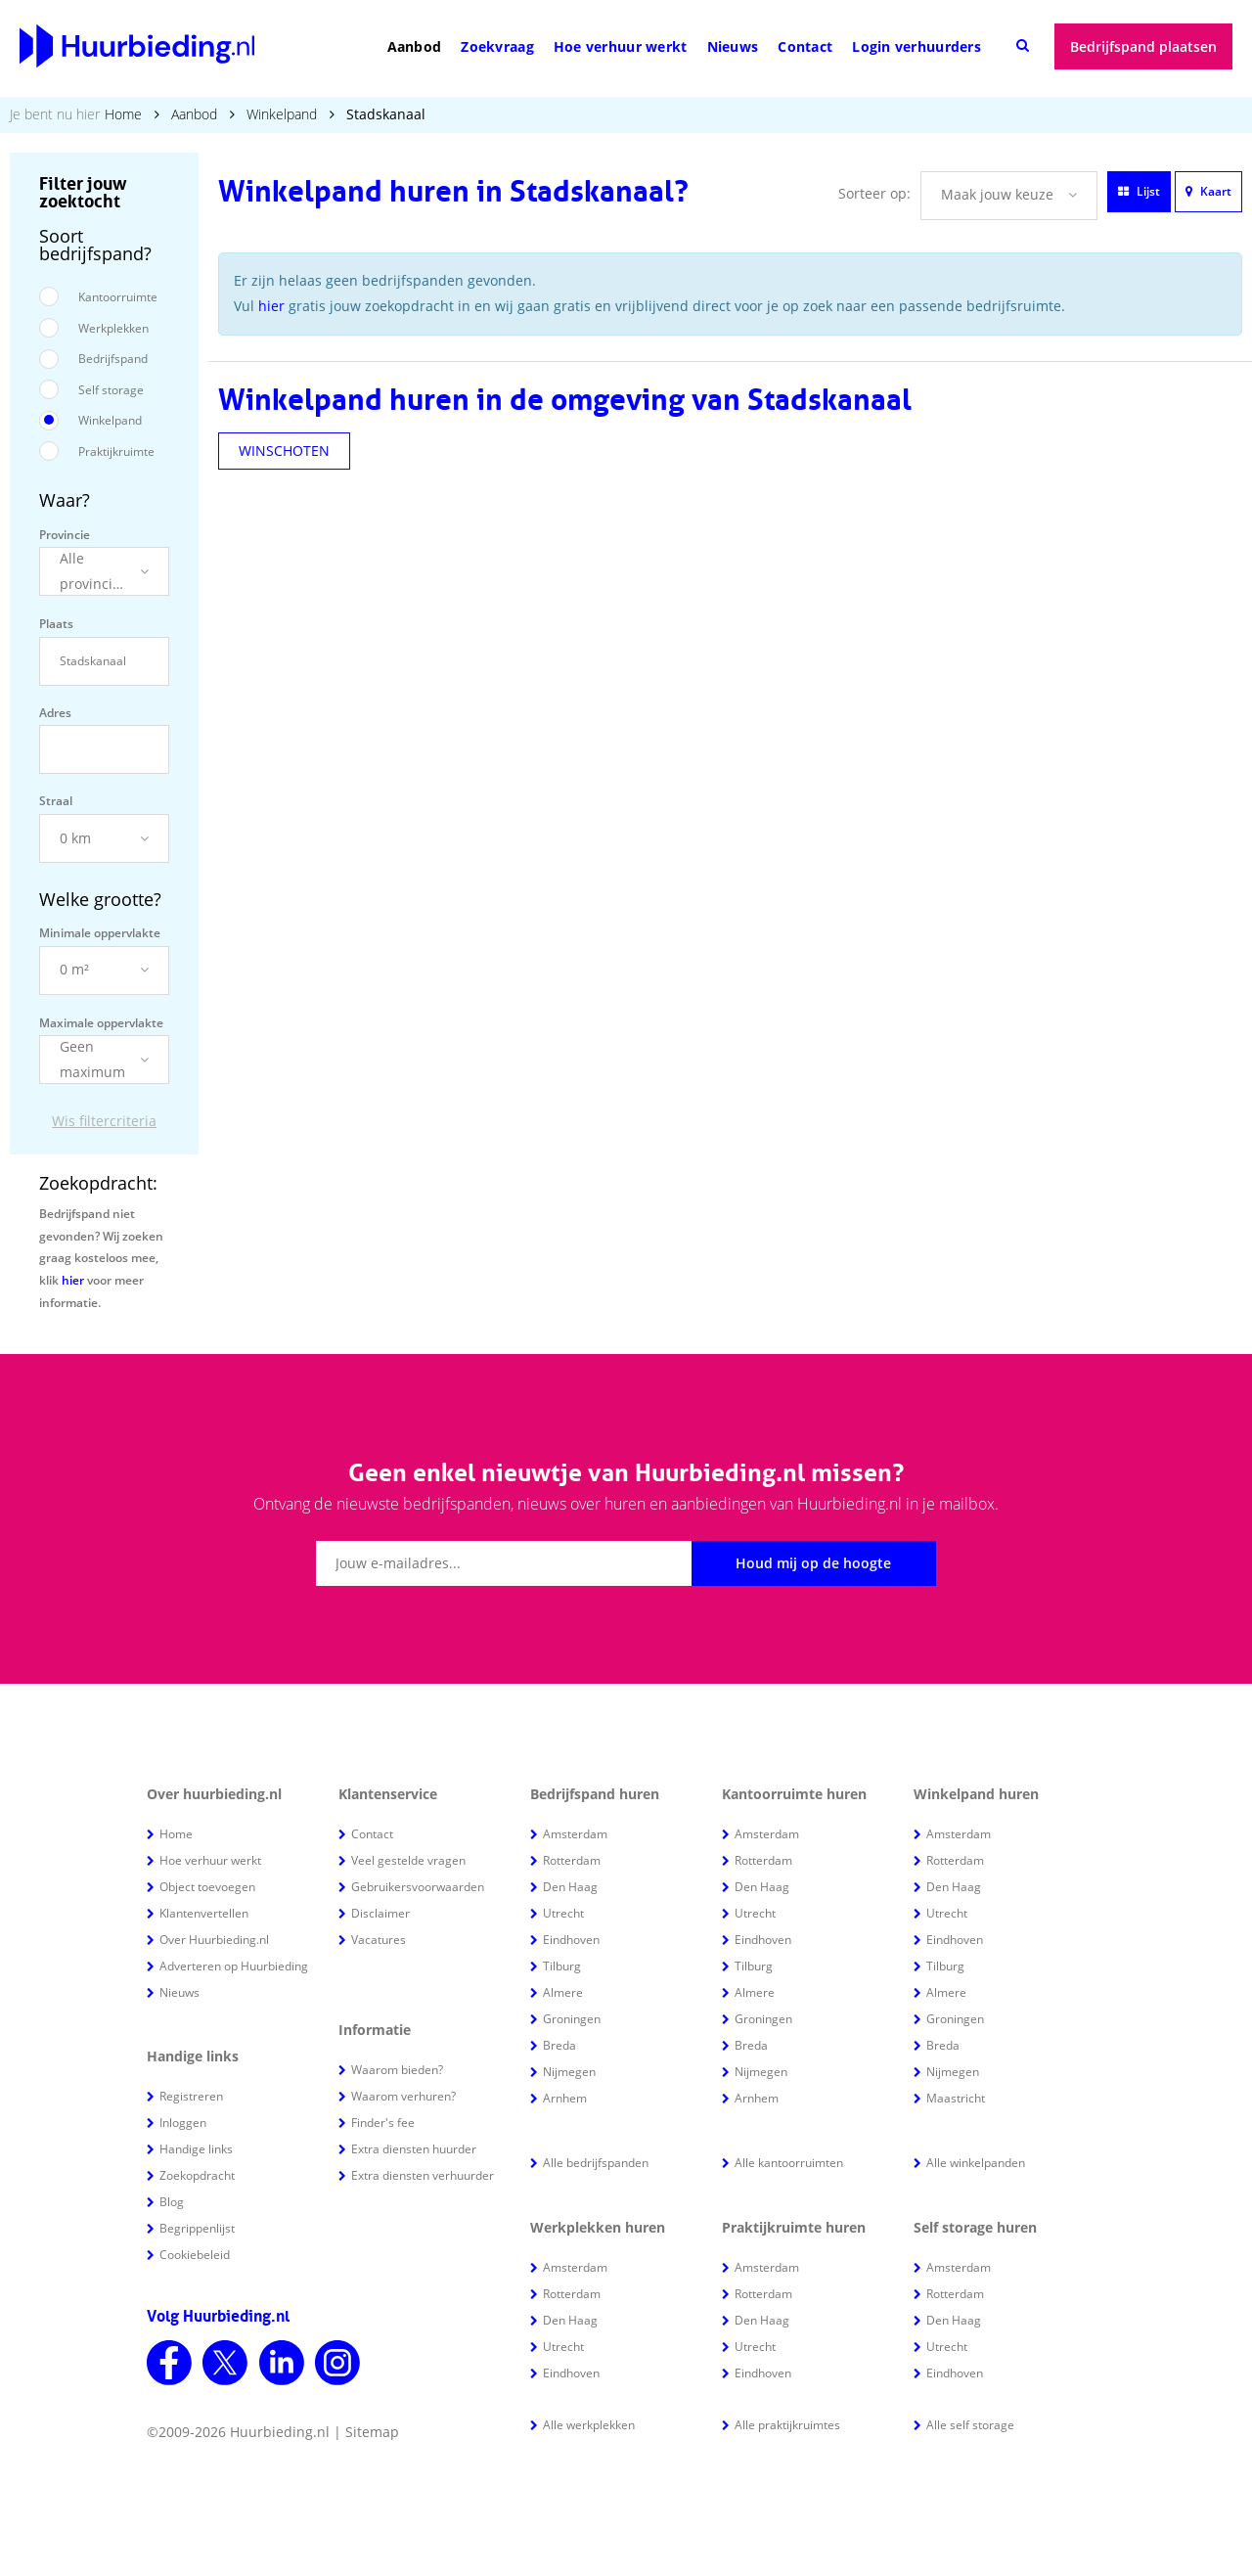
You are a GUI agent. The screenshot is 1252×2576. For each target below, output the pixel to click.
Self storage (111, 390)
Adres (55, 712)
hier (73, 1280)
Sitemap (372, 2431)
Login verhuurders (916, 46)
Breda (559, 2045)
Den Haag (570, 1886)
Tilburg (562, 1966)
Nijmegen (569, 2071)
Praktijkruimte (116, 451)
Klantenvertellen (203, 1913)
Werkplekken (113, 328)
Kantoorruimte (117, 297)
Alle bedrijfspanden (595, 2162)
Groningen (572, 2019)
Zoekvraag (497, 46)
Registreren (191, 2096)
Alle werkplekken (589, 2425)
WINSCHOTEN (284, 450)
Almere (563, 1992)
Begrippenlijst (197, 2228)
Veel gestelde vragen (408, 1860)
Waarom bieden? (397, 2069)
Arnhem (565, 2098)
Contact (805, 46)
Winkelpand (281, 114)
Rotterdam (572, 1860)
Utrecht (563, 1913)
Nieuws (733, 46)
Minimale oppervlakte (99, 933)
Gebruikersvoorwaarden (417, 1886)
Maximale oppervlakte (101, 1023)
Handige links (196, 2149)
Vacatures (378, 1939)
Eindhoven (571, 1939)
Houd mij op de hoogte (813, 1563)
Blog (171, 2201)
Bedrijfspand (113, 358)
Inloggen (182, 2122)
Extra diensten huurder (413, 2149)
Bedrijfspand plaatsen (1143, 46)
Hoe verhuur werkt (621, 46)
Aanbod (414, 46)
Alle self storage (970, 2425)
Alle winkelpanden (975, 2162)
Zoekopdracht (197, 2175)
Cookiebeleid (194, 2254)
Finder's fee (383, 2122)
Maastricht (955, 2098)
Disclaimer (380, 1913)
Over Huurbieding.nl (214, 1939)
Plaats (56, 623)
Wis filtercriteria (104, 1120)
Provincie (64, 534)
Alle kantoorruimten (789, 2162)
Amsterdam (575, 1834)
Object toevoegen (207, 1886)
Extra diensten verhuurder (422, 2175)
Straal (55, 800)
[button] (104, 571)
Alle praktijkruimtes (787, 2425)
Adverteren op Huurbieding (233, 1966)
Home (123, 114)
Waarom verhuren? (403, 2096)
